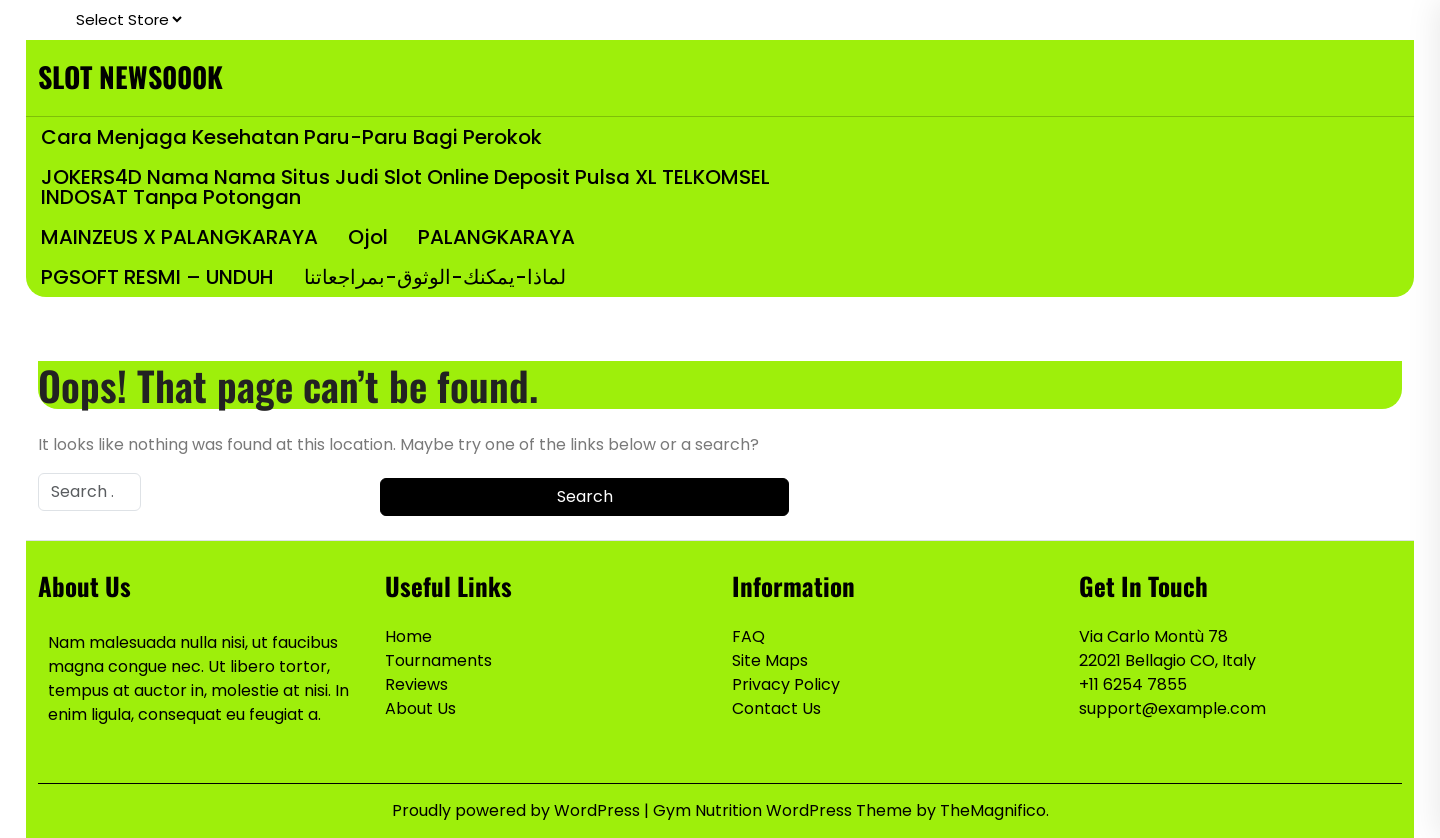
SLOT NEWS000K (130, 76)
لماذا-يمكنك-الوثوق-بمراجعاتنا (435, 277)
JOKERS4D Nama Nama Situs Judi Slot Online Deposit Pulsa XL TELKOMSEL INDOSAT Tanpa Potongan (405, 187)
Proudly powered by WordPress (518, 810)
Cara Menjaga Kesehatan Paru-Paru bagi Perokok (291, 137)
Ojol (368, 237)
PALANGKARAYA (496, 237)
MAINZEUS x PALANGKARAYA (179, 237)
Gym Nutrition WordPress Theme (784, 810)
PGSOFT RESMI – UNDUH (157, 277)
